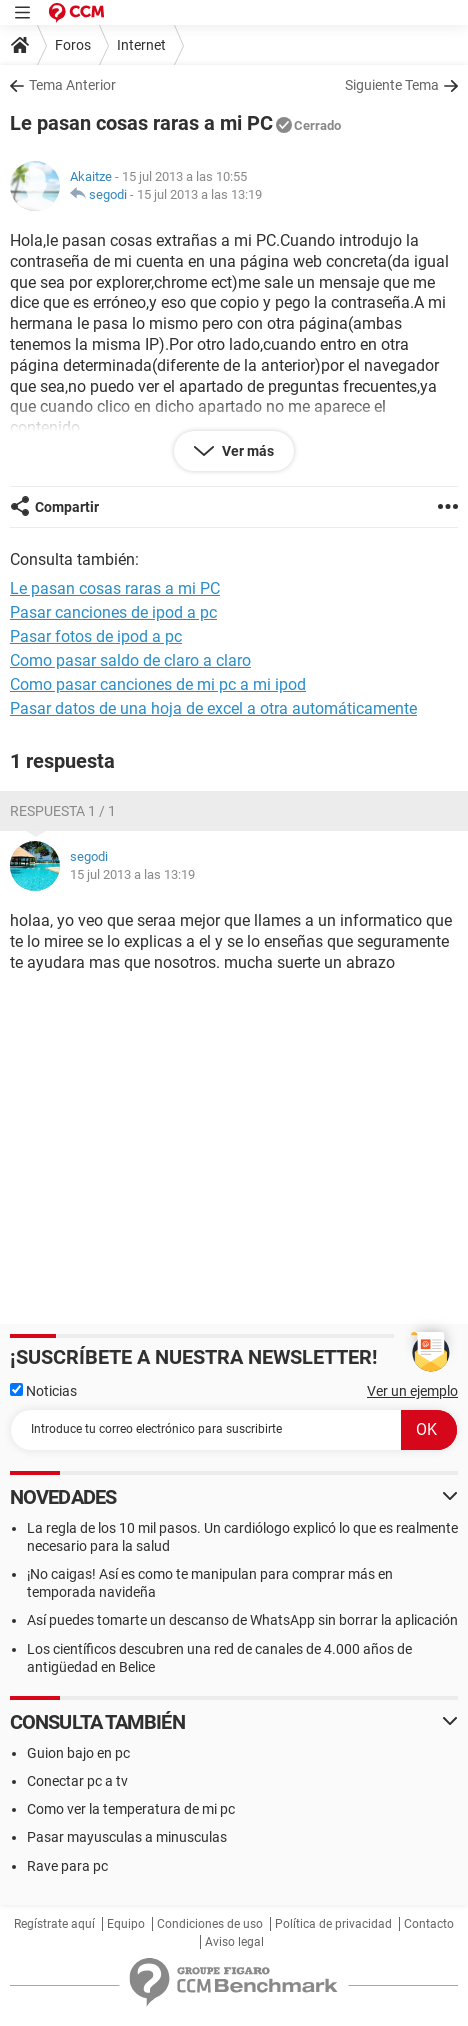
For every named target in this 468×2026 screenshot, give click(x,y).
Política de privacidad (333, 1924)
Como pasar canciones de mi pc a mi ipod (158, 684)
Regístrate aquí (54, 1924)
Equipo (126, 1924)
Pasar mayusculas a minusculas (127, 1837)
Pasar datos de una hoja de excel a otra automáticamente (213, 708)
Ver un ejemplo (412, 1391)
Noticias (43, 1391)
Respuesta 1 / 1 (63, 811)
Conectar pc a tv (77, 1781)
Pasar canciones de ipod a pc (113, 612)
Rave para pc (67, 1866)
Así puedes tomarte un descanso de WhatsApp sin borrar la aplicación (242, 1620)
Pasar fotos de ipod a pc (96, 636)
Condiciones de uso (210, 1924)
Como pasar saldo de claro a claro (130, 660)
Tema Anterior (72, 85)
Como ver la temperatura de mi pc (131, 1809)
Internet (141, 45)
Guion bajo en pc (78, 1753)
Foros (73, 45)
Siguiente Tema (392, 85)
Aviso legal (234, 1942)
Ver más (246, 451)
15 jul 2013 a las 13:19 (199, 194)
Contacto (429, 1924)
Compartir (67, 507)
